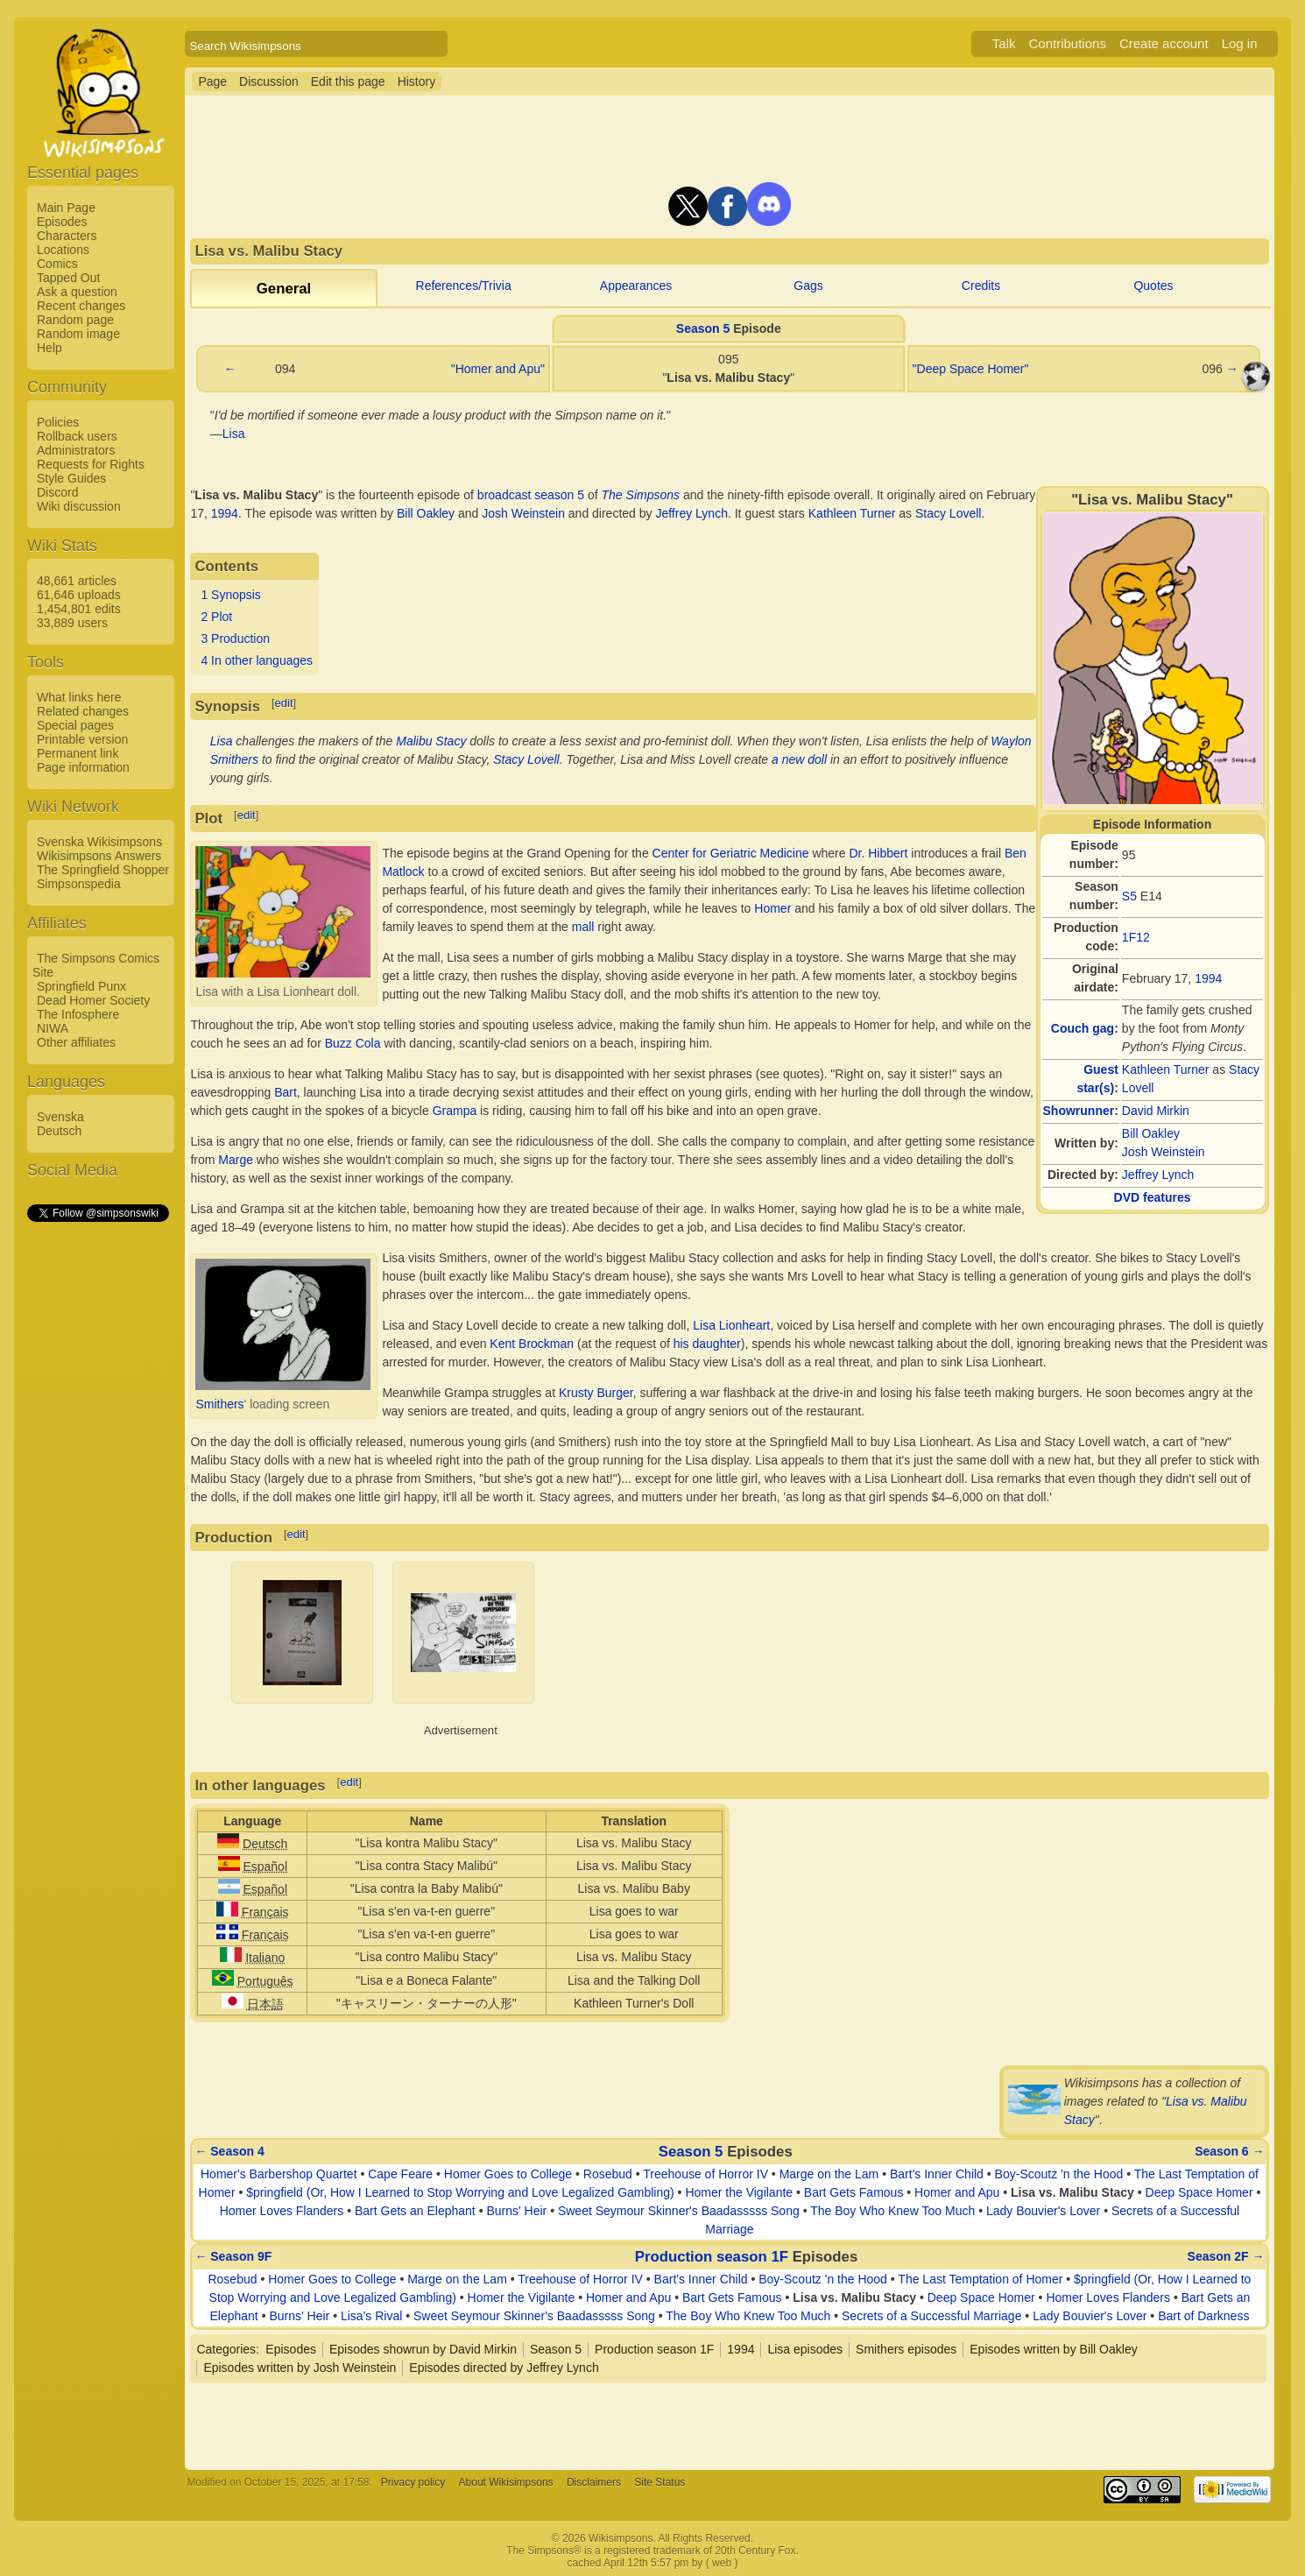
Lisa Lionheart (731, 1325)
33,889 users (72, 623)
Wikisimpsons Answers (99, 856)
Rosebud (607, 2174)
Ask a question (77, 292)
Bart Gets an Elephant (415, 2211)
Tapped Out (68, 278)
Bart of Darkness (1203, 2316)
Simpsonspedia (79, 884)
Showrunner (1079, 1111)
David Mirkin (1155, 1111)
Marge (235, 1160)
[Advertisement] (97, 1487)
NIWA (52, 1028)
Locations (63, 250)
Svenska (60, 1117)
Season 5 (703, 328)
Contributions (1067, 43)
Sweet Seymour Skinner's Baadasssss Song (679, 2211)
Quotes (1153, 286)
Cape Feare (400, 2174)
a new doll (799, 759)
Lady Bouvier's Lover (1043, 2211)
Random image (78, 334)
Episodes (62, 222)
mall (583, 927)
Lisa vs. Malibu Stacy (1072, 2192)
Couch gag (1082, 1028)
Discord (57, 492)
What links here (79, 697)
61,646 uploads (79, 595)
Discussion (269, 81)
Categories (226, 2349)
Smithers (219, 1404)
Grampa (455, 1111)
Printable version (82, 739)
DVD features (1152, 1197)
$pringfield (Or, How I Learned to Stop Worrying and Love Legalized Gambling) (460, 2192)
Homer (772, 908)
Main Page (66, 208)
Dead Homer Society (93, 1000)
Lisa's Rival (371, 2316)
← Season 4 (229, 2151)
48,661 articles (76, 581)
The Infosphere (78, 1014)
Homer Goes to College (508, 2174)
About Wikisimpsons (506, 2482)
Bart (285, 1092)
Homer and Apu (956, 2192)
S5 (1129, 896)
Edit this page (348, 81)
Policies (58, 422)
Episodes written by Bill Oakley (1053, 2349)
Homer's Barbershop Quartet (279, 2174)
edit (284, 702)
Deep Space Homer (1199, 2192)
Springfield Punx (81, 986)
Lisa (233, 434)
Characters (66, 236)
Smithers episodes (906, 2349)
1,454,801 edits (79, 609)
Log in (1240, 43)
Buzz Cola (353, 1043)
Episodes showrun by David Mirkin (423, 2349)
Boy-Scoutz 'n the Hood (1059, 2174)
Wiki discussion (79, 506)
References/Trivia (463, 286)
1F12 (1136, 937)
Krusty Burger (596, 1393)
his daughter (707, 1344)
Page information (83, 767)
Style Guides (71, 478)
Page (212, 81)
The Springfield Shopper (103, 870)
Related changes (83, 711)
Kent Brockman (532, 1344)
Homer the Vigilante (739, 2192)
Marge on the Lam (829, 2174)
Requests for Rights (91, 464)
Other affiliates (76, 1042)
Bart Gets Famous (854, 2192)
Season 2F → (1226, 2256)
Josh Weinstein (1163, 1152)
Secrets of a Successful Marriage (931, 2316)
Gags (808, 286)
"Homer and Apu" (498, 369)
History (417, 81)
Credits (981, 286)
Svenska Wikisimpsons (99, 842)
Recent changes (81, 306)
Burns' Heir (516, 2211)
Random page (75, 320)
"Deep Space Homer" (971, 369)
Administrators (76, 450)
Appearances (636, 286)
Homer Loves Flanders (282, 2211)
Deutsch (59, 1131)
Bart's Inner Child (937, 2174)
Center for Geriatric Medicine (730, 853)
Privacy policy (413, 2482)
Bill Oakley (1151, 1133)
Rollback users (77, 436)
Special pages (75, 725)
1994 (1208, 978)
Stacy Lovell (948, 513)
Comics (57, 264)
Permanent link (77, 753)
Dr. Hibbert (878, 853)
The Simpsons (641, 495)
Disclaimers (594, 2482)
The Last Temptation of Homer (980, 2279)
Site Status (659, 2482)
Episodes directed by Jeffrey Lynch (503, 2368)
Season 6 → (1229, 2151)
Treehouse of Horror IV (705, 2174)
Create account (1164, 43)
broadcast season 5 (530, 495)
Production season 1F (711, 2256)
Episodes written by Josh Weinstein (299, 2368)
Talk (1004, 43)
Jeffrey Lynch (1158, 1175)
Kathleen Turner (1166, 1069)
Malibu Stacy (431, 741)
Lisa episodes (805, 2349)
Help (49, 348)
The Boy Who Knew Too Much (892, 2211)
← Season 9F (233, 2256)
